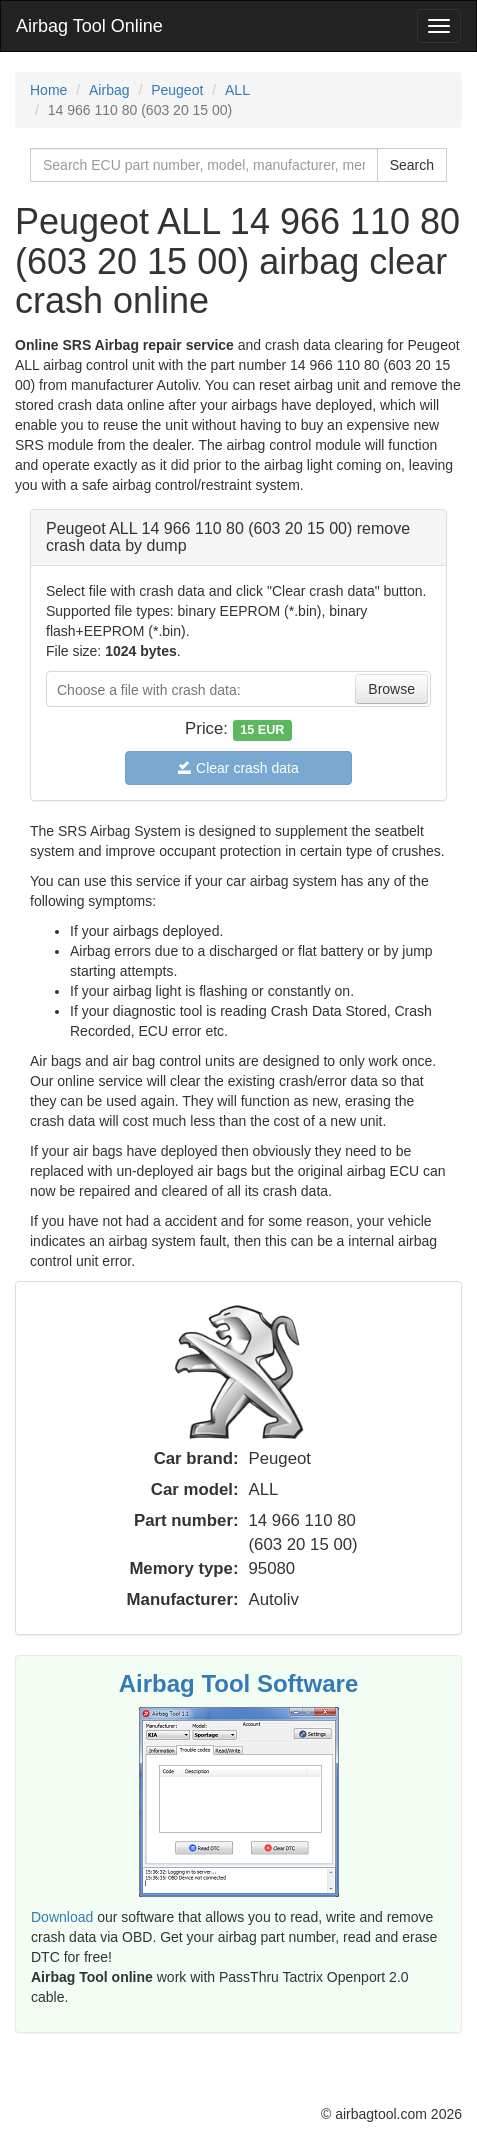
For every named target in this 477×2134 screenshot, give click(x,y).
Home (48, 90)
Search (412, 165)
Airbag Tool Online (89, 26)
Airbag (109, 90)
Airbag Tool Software (239, 1683)
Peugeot (177, 90)
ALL (237, 90)
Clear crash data (238, 768)
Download (62, 1917)
